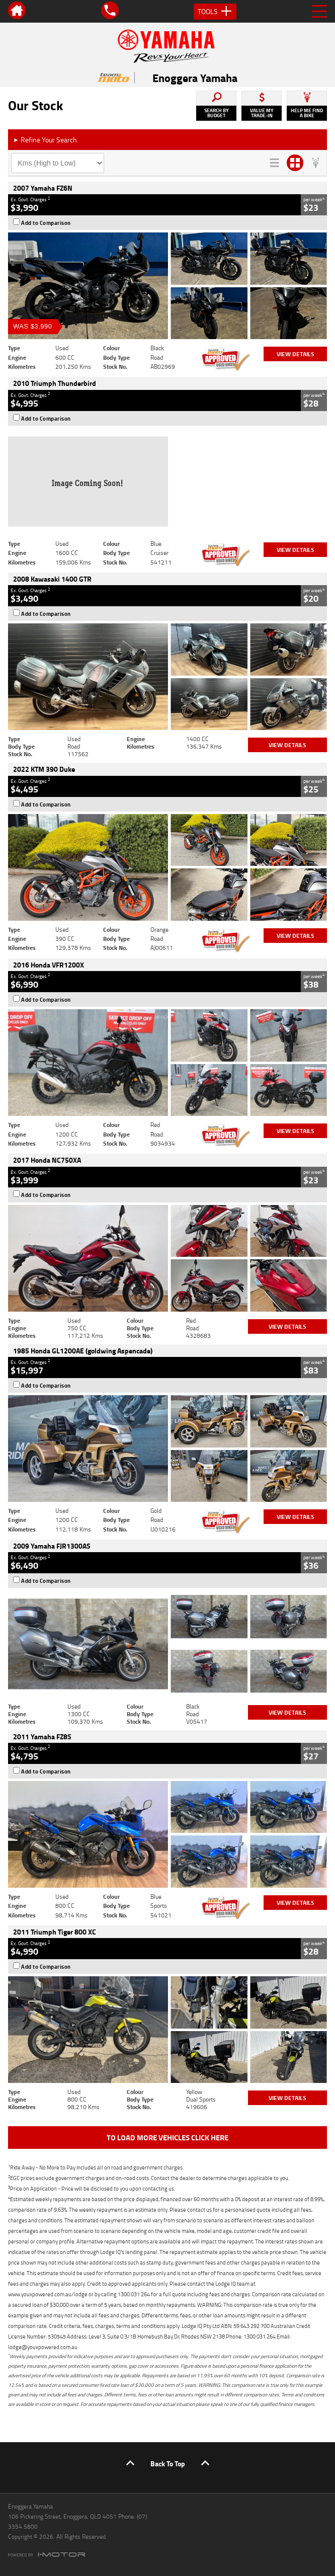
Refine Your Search (45, 139)
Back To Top (167, 2463)
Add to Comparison (46, 223)
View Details (295, 354)
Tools (215, 11)
